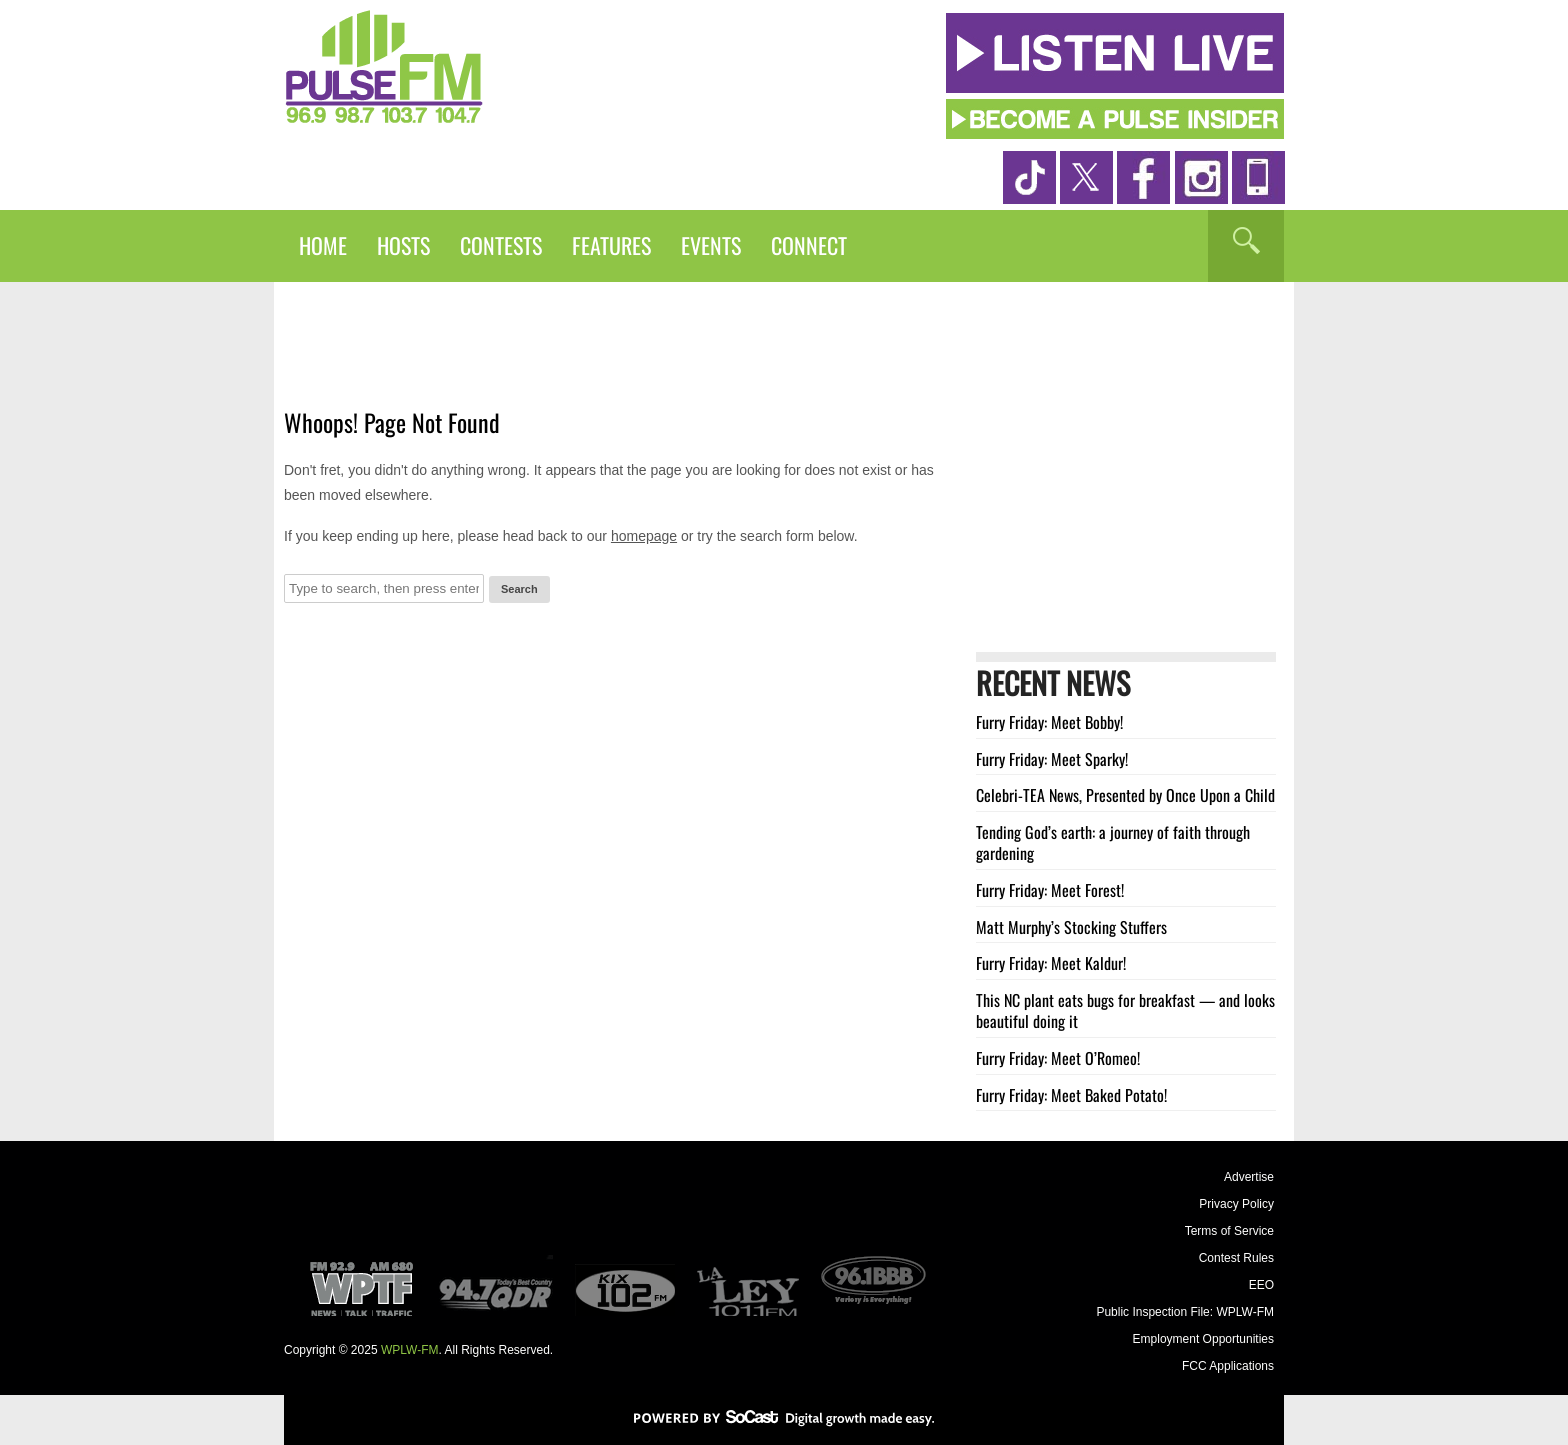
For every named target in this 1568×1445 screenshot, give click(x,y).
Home (323, 245)
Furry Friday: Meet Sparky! (1052, 759)
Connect (809, 245)
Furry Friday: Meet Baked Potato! (1071, 1095)
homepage (644, 536)
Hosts (403, 245)
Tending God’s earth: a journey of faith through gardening (1113, 842)
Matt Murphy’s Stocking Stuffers (1071, 927)
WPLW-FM (410, 1350)
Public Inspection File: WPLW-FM (1185, 1312)
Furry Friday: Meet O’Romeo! (1058, 1058)
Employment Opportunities (1203, 1339)
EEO (1261, 1285)
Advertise (1249, 1177)
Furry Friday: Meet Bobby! (1049, 722)
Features (611, 245)
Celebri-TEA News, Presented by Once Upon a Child (1125, 795)
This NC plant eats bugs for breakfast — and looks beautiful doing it (1125, 1010)
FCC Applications (1228, 1366)
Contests (501, 245)
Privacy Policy (1236, 1204)
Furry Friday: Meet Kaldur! (1051, 963)
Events (711, 245)
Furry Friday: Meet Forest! (1050, 890)
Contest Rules (1236, 1258)
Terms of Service (1229, 1231)
